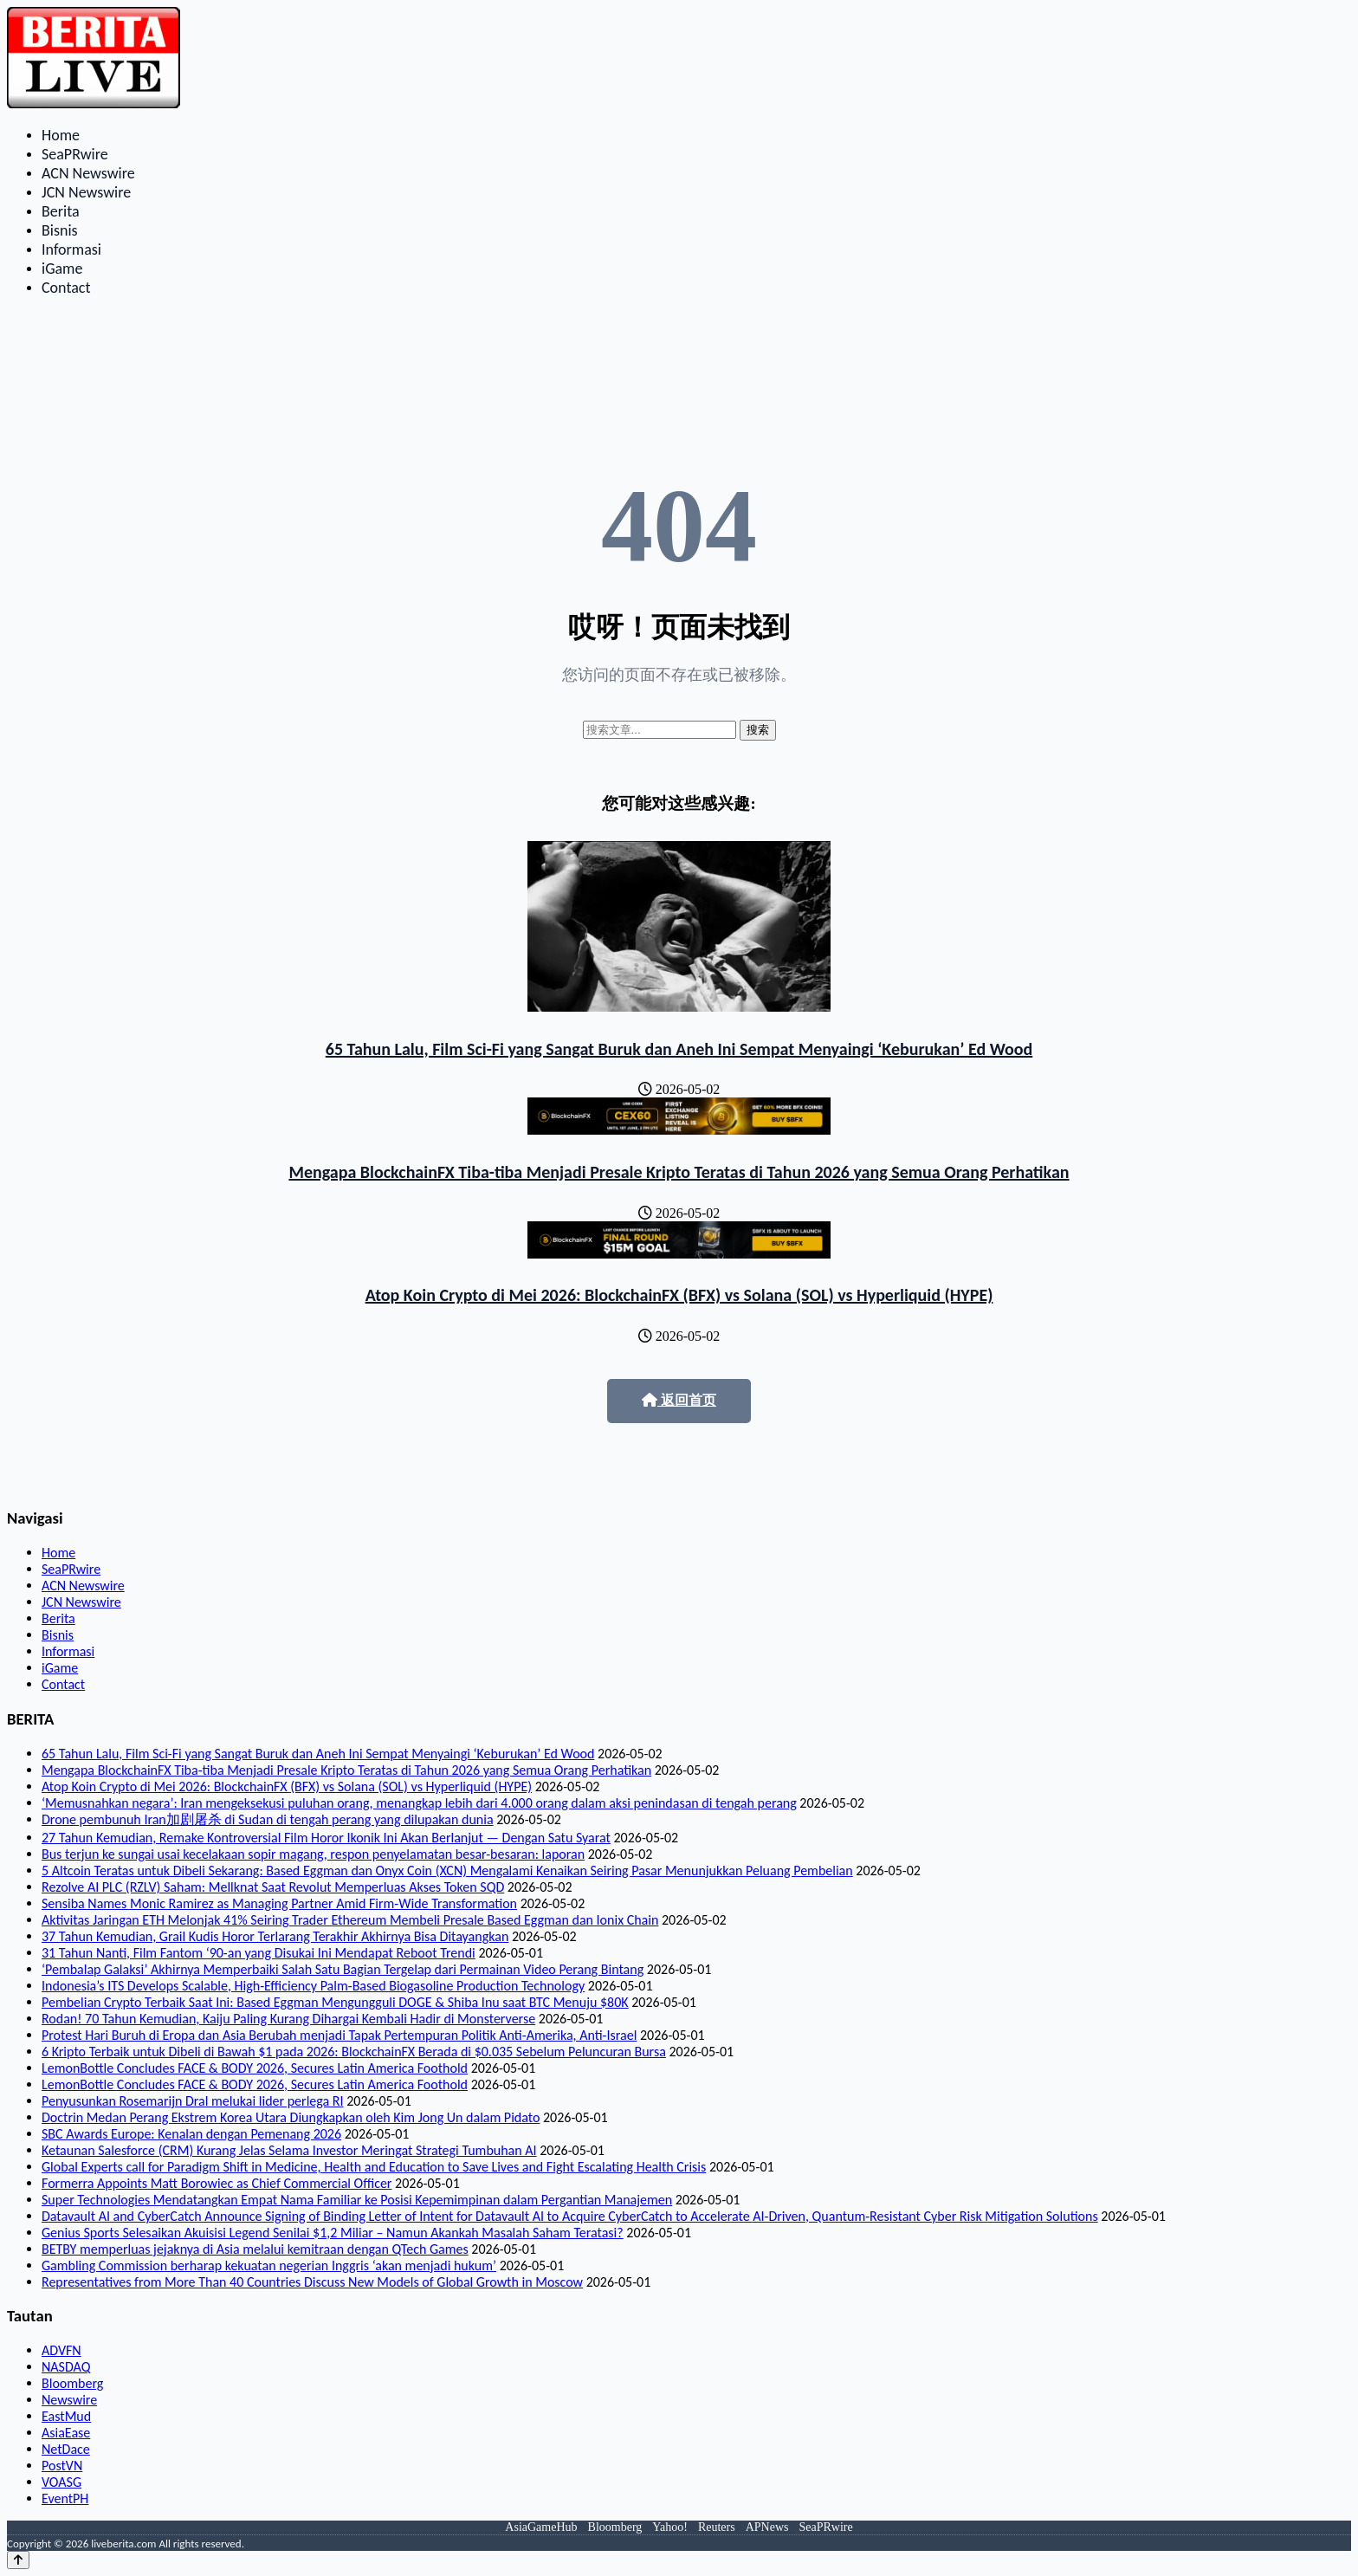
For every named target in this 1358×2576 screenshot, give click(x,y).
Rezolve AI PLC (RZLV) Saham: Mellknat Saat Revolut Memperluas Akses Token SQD (273, 1887)
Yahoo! (670, 2527)
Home (61, 135)
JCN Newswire (86, 192)
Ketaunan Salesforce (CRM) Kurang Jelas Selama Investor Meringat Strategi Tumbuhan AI (289, 2150)
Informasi (71, 249)
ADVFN (61, 2350)
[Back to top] (18, 2560)
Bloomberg (72, 2383)
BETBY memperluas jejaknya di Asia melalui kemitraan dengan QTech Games (255, 2249)
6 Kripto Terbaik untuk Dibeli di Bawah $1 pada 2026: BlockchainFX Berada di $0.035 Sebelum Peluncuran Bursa (354, 2051)
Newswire (69, 2400)
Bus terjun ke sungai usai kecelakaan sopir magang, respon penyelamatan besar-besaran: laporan (313, 1854)
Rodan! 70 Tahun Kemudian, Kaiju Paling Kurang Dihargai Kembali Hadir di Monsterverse (288, 2018)
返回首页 (679, 1400)
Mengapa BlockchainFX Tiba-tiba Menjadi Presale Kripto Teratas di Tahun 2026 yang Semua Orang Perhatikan (678, 1172)
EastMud (66, 2416)
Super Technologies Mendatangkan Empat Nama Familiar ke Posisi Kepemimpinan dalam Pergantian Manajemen (357, 2199)
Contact (66, 287)
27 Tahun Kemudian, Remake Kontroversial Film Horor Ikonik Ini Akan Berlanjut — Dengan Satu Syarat (326, 1837)
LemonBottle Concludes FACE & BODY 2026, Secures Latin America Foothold (255, 2068)
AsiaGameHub (541, 2527)
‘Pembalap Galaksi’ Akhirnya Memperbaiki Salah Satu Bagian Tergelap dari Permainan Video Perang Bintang (342, 1969)
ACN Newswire (88, 173)
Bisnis (60, 230)
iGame (62, 268)
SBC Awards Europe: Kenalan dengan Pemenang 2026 (191, 2134)
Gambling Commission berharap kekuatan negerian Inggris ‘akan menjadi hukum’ (269, 2265)
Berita (61, 211)
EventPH (65, 2498)
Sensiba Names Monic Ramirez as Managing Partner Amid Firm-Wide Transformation (279, 1903)
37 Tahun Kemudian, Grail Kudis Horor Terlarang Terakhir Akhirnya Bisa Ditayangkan (275, 1936)
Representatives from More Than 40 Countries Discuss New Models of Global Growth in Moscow (312, 2282)
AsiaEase (66, 2432)
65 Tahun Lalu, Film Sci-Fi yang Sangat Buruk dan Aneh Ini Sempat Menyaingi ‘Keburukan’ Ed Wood (679, 1049)
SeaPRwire (75, 154)
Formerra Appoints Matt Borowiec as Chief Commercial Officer (216, 2183)
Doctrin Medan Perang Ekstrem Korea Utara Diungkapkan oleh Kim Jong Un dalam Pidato (291, 2117)
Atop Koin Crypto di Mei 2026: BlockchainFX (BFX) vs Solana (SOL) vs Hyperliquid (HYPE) (679, 1295)
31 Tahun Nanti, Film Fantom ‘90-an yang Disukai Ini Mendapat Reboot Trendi (258, 1953)
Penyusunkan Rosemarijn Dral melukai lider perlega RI (193, 2101)
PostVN (62, 2465)
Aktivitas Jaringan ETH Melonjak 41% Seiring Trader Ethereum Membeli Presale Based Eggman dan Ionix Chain (350, 1920)
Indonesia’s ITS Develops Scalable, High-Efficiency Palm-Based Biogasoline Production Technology (313, 1985)
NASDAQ (66, 2367)
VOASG (61, 2482)
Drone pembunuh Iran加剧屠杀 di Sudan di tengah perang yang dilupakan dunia (268, 1819)
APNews (767, 2527)
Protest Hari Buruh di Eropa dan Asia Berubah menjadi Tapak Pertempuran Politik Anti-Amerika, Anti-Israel (339, 2035)
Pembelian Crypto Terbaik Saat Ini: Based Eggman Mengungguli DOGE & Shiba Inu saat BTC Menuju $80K (335, 2002)
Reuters (716, 2527)
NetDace (66, 2449)
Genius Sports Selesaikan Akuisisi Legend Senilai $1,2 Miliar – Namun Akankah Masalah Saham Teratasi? (333, 2232)
